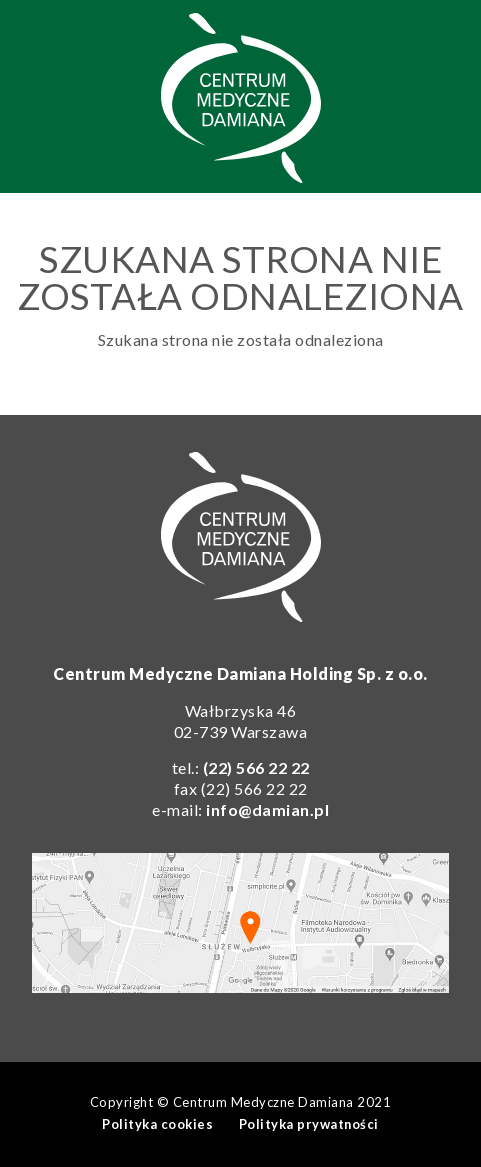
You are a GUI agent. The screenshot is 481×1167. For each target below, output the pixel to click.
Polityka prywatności (309, 1124)
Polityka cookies (157, 1124)
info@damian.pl (267, 809)
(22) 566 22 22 (256, 767)
